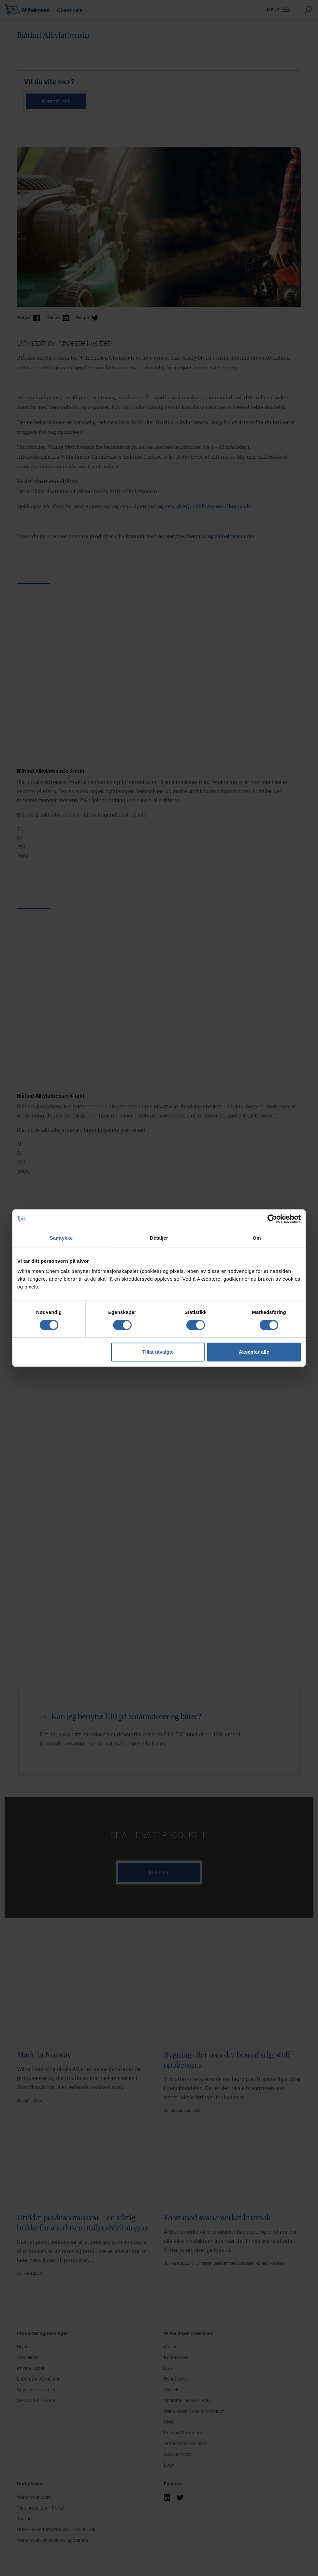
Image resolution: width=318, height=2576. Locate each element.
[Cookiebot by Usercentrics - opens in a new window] (272, 1219)
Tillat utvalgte (158, 1352)
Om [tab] (257, 1238)
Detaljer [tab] (159, 1238)
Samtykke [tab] (61, 1238)
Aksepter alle (254, 1352)
